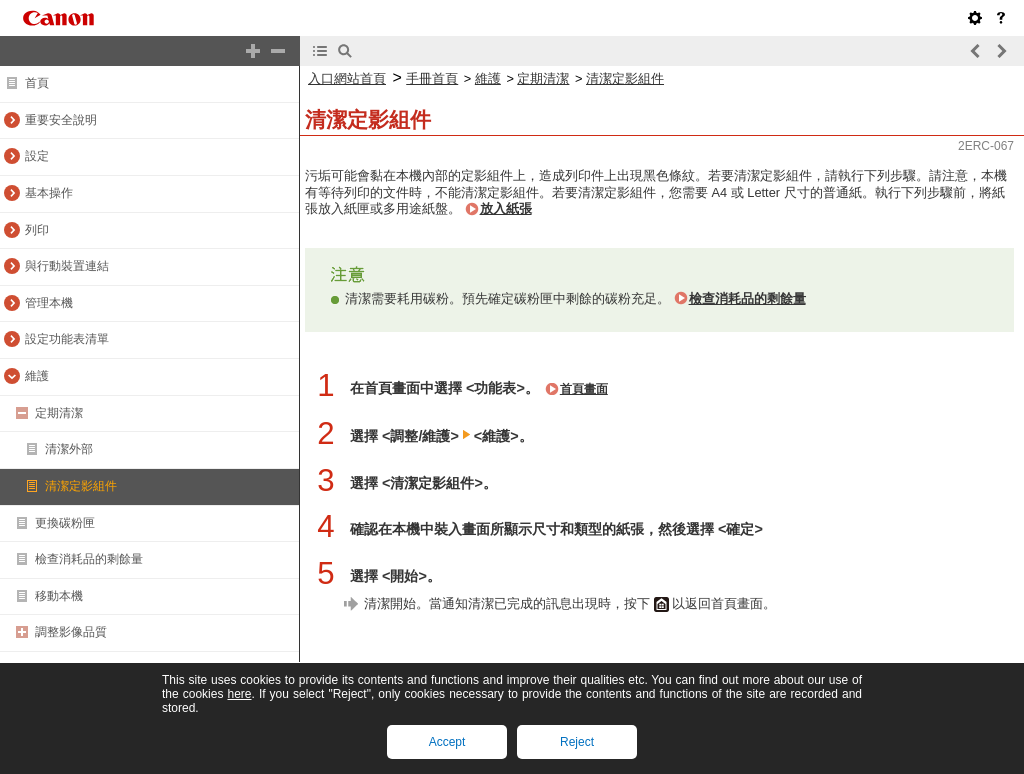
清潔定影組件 (625, 78)
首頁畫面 (584, 389)
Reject (577, 742)
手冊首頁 (432, 78)
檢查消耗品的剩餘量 (747, 298)
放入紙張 (506, 208)
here (239, 694)
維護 (488, 78)
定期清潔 (543, 78)
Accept (447, 742)
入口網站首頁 (347, 78)
